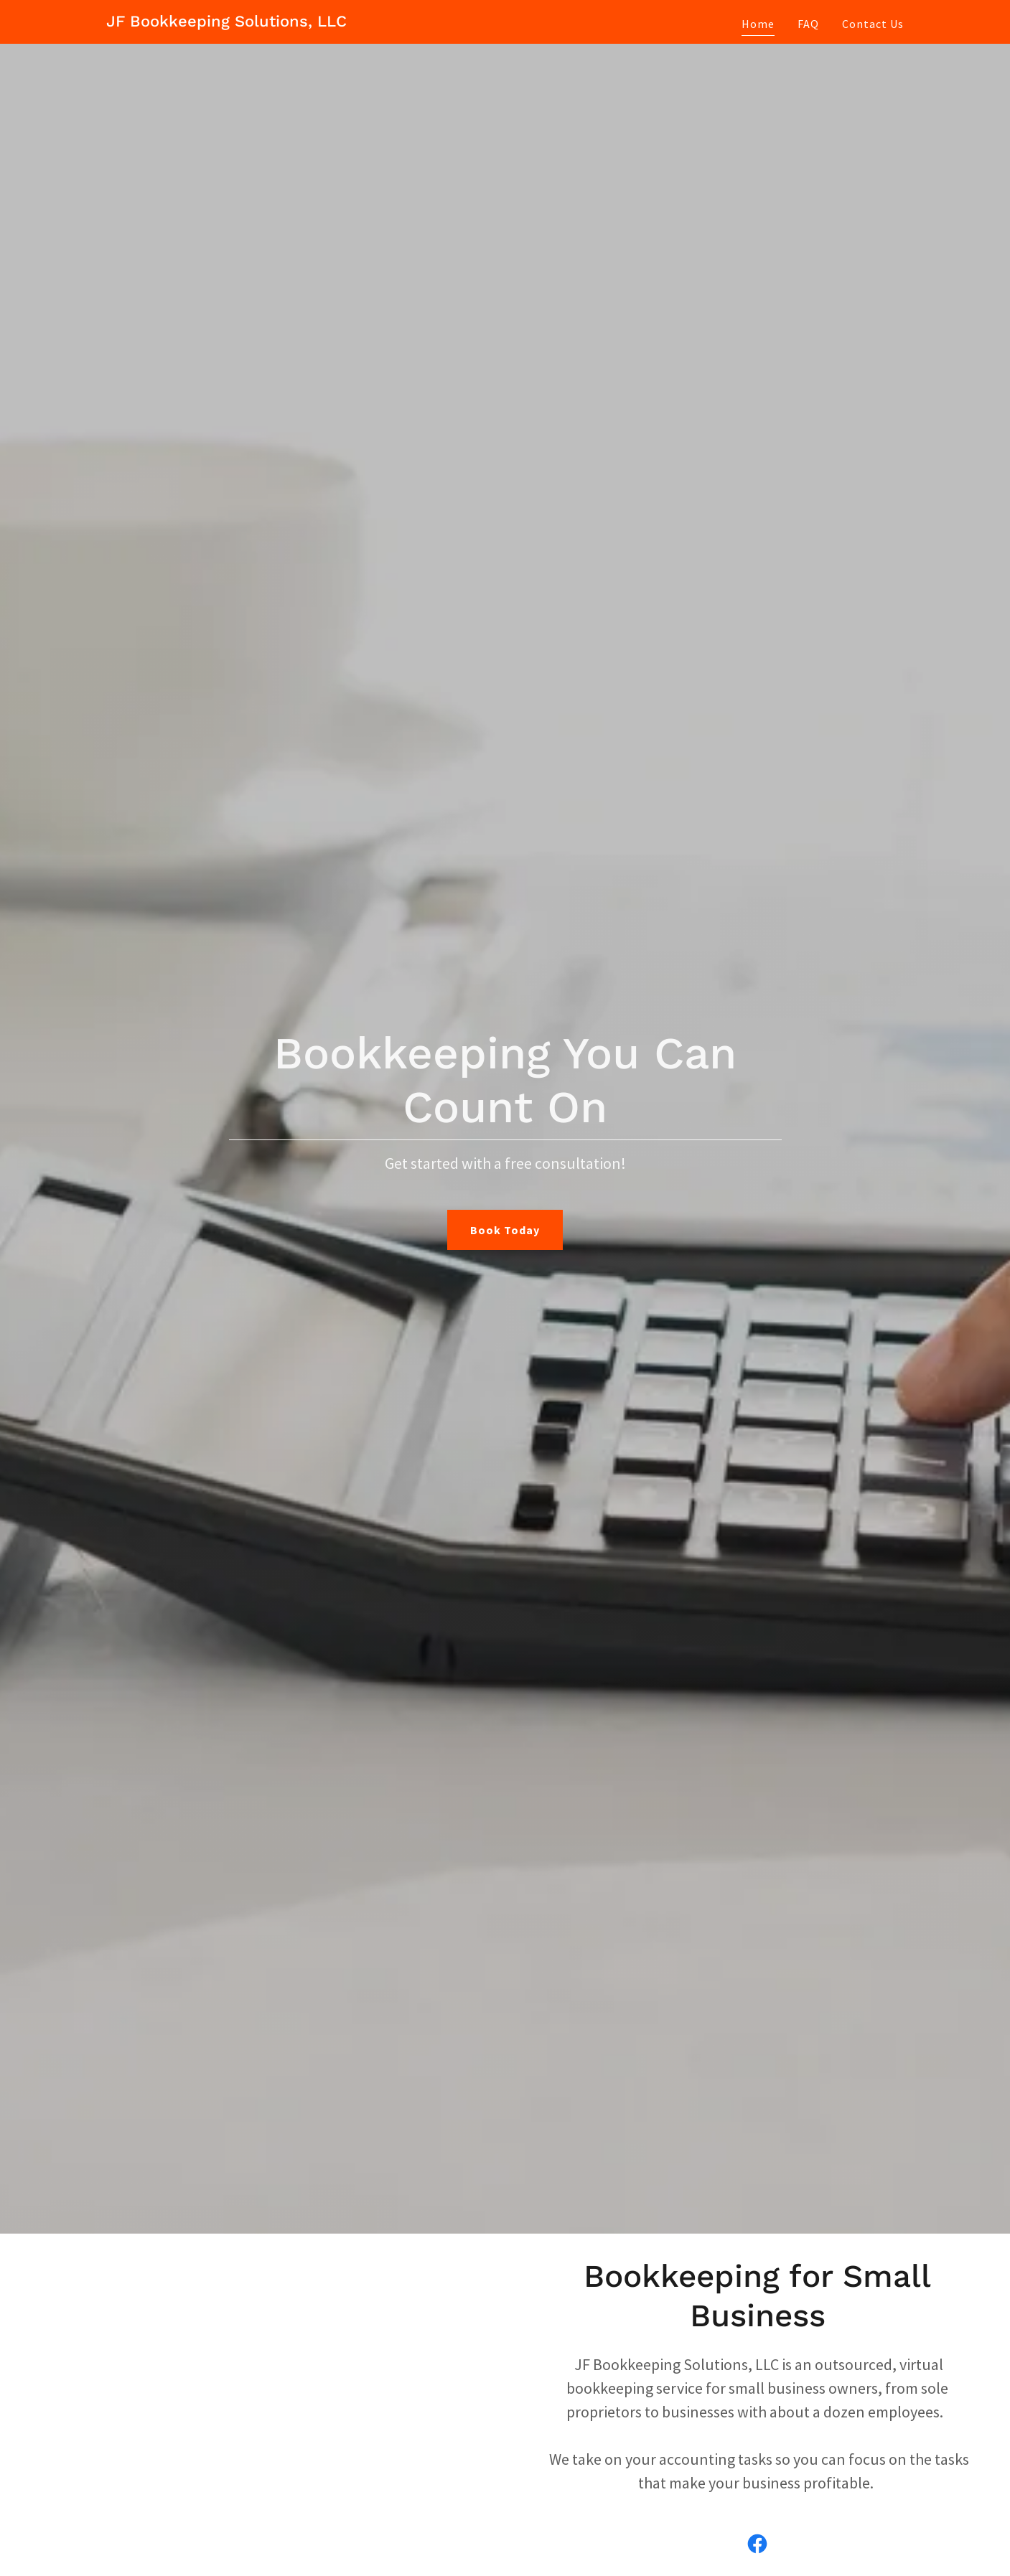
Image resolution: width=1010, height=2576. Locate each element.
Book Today (505, 1230)
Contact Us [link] (873, 24)
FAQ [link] (808, 24)
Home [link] (758, 24)
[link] (226, 22)
